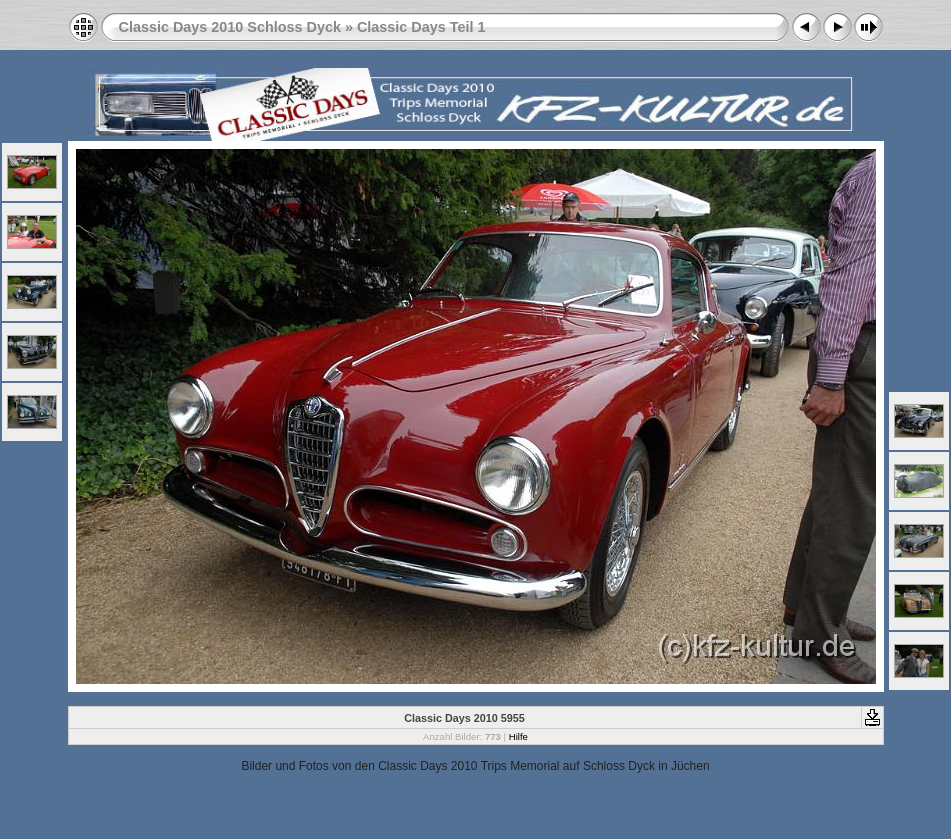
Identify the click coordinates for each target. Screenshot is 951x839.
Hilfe (518, 736)
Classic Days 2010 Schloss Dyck (230, 27)
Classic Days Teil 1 (421, 27)
